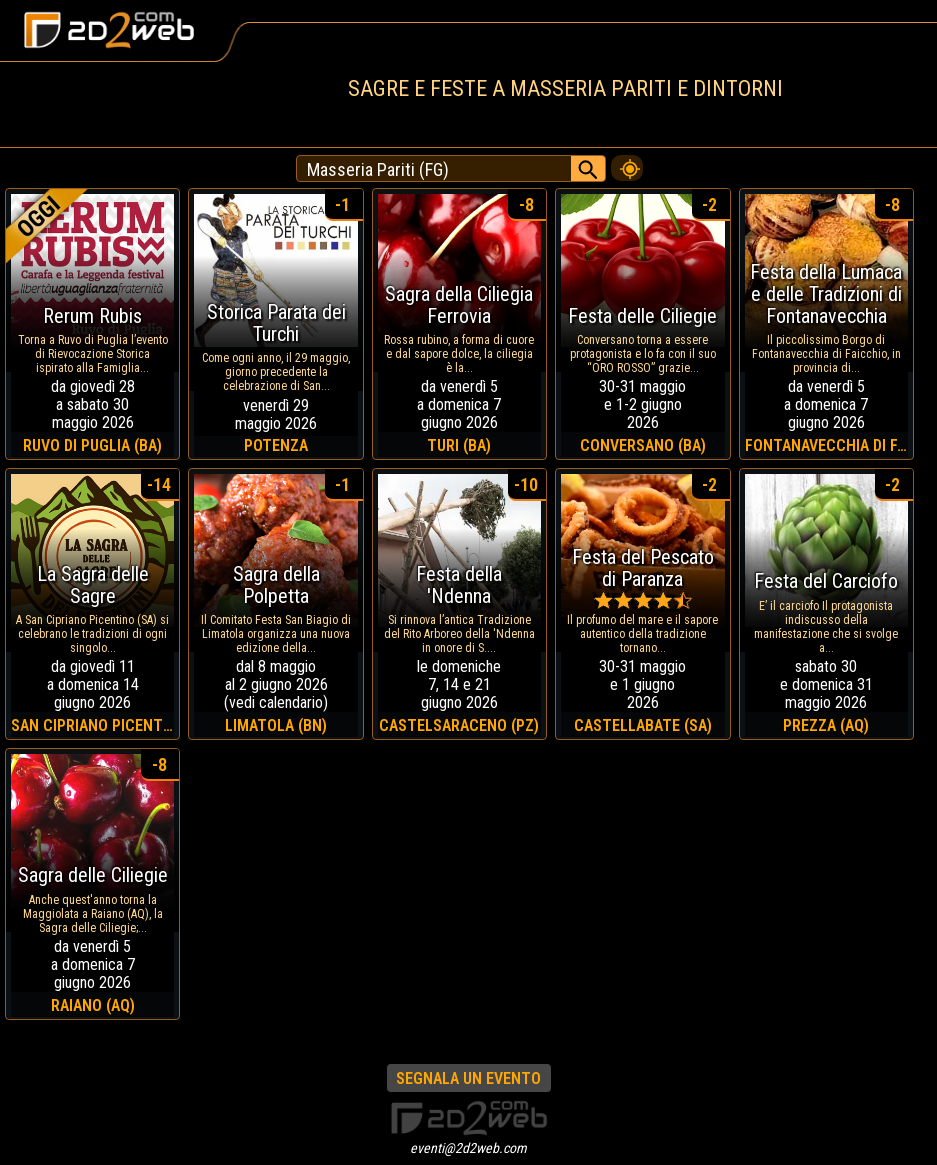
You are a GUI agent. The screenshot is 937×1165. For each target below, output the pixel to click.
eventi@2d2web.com (468, 1148)
